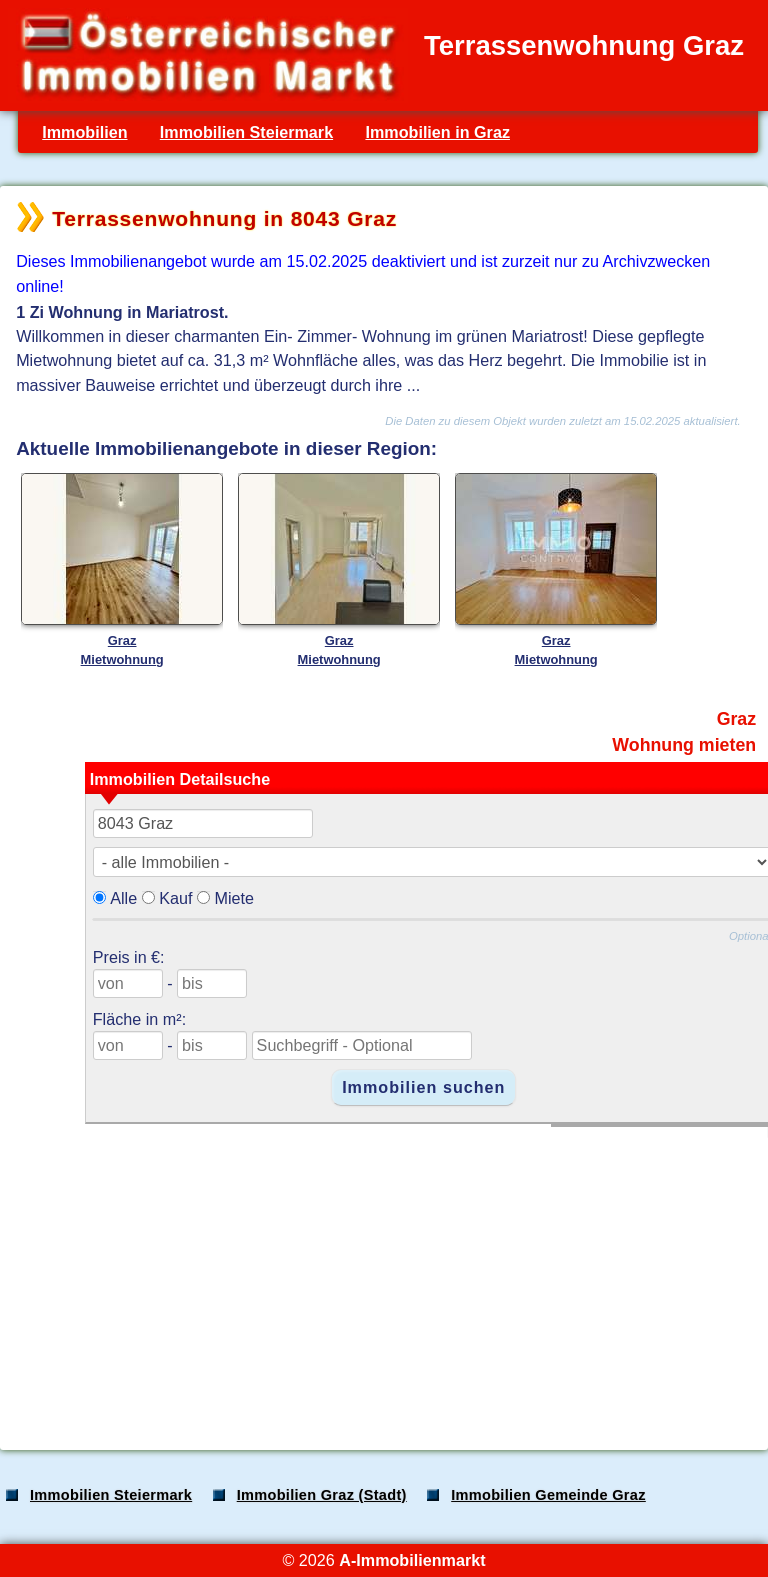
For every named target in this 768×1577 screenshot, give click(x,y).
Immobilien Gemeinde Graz (548, 1495)
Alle (123, 898)
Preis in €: (129, 957)
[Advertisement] (382, 1278)
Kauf (175, 898)
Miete (234, 898)
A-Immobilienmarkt (412, 1560)
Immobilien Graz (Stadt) (322, 1495)
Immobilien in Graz (437, 132)
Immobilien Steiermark (246, 132)
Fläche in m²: (139, 1019)
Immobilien (84, 132)
